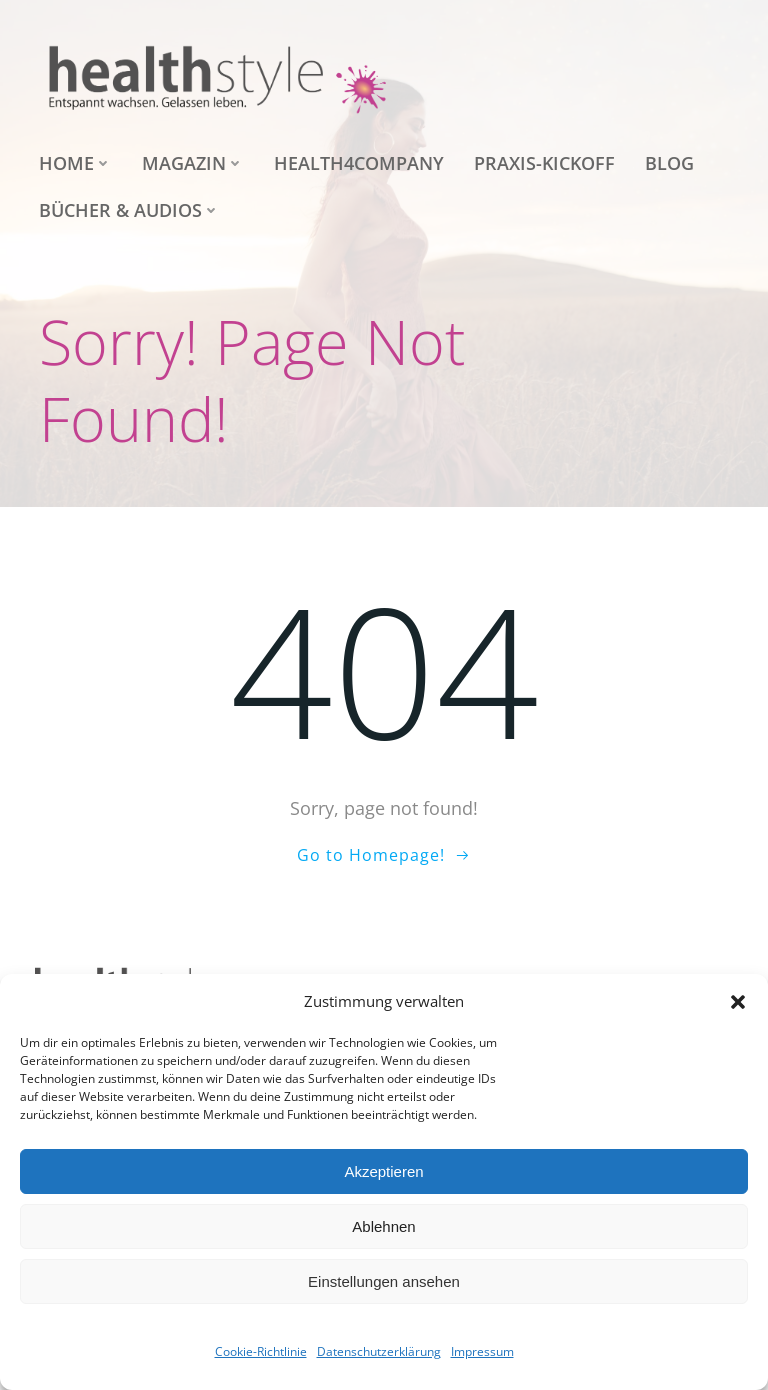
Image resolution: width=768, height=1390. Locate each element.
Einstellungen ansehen (384, 1281)
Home (75, 163)
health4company (359, 163)
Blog (669, 163)
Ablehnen (383, 1226)
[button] (738, 1002)
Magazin (193, 163)
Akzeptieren (383, 1171)
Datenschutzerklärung (379, 1351)
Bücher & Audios (129, 210)
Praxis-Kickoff (544, 163)
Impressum (482, 1351)
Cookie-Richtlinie (261, 1351)
